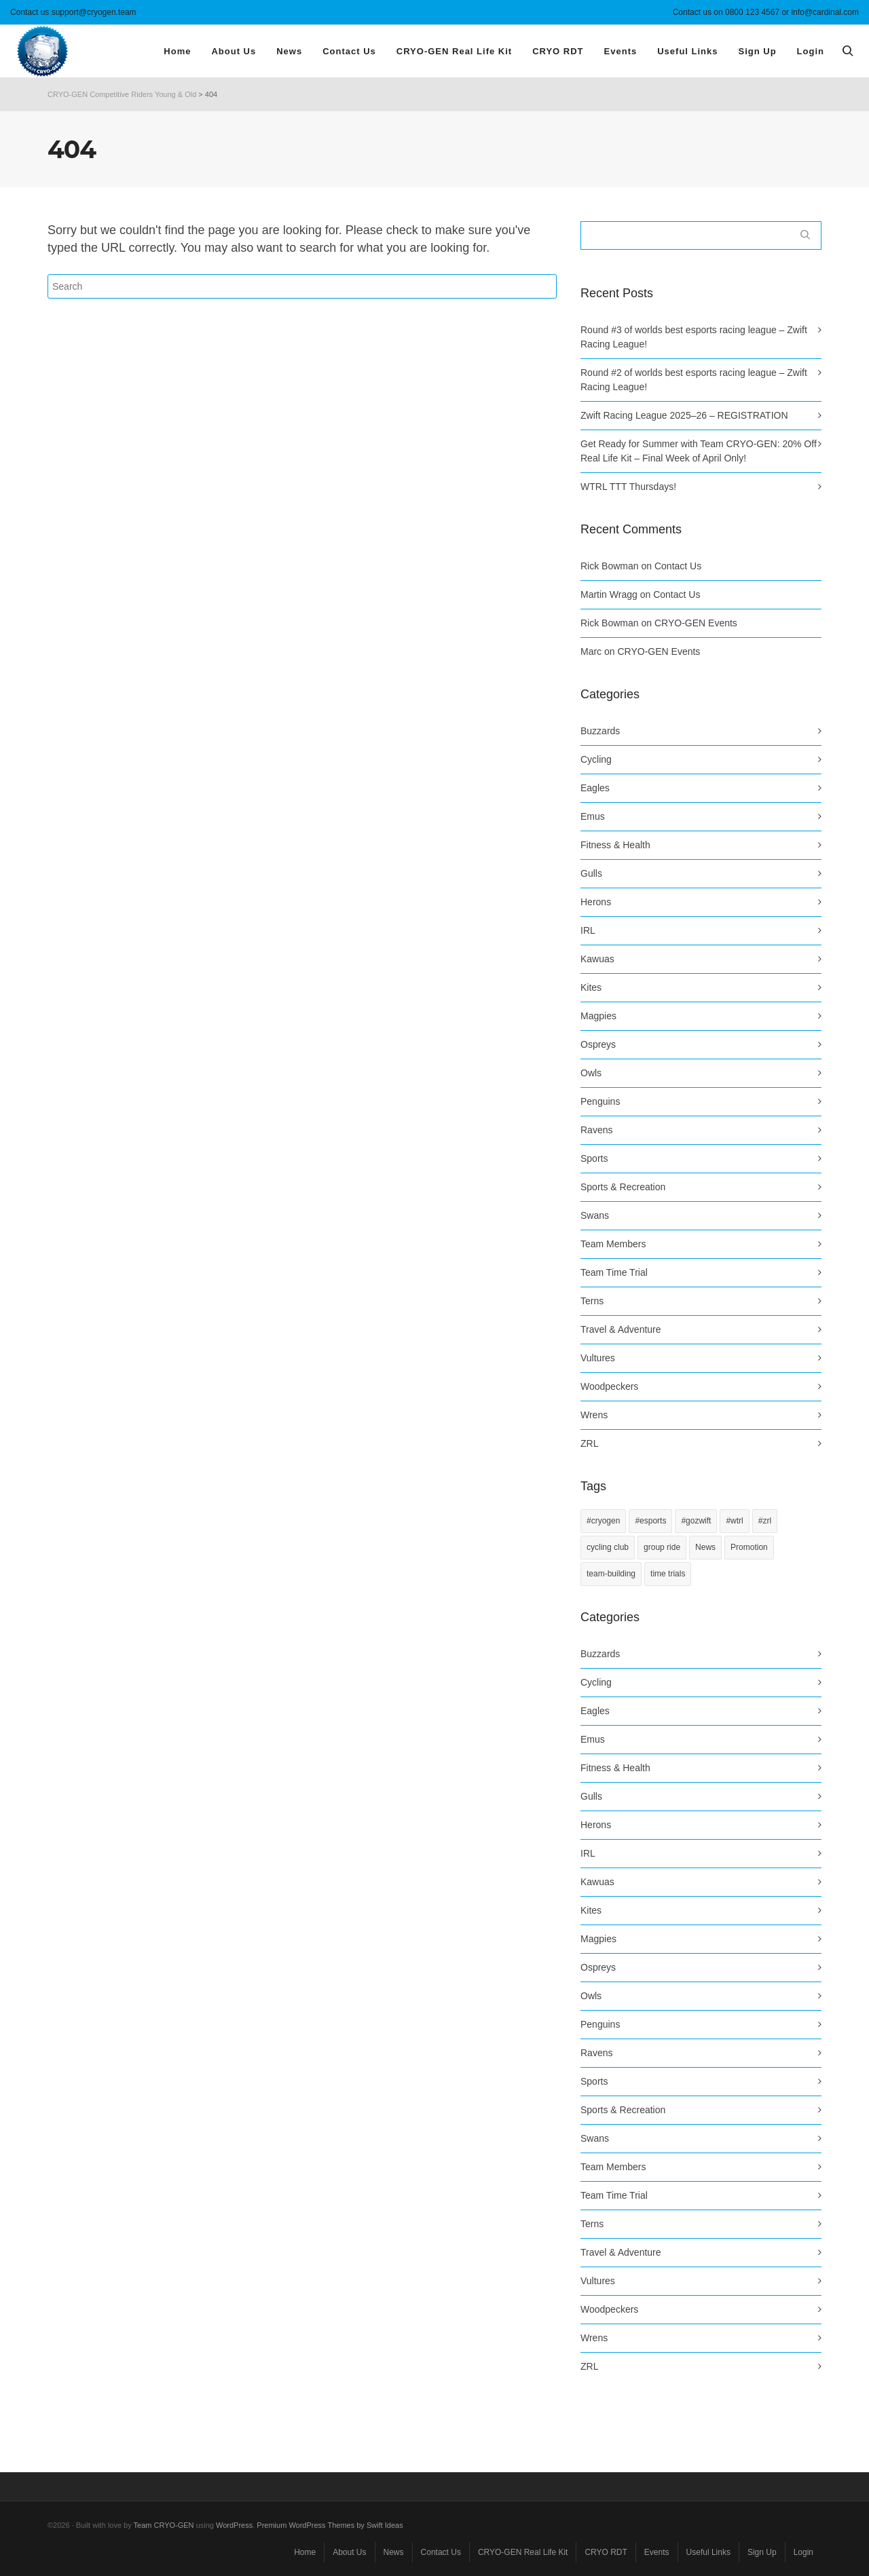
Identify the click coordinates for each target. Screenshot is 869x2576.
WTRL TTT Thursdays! (628, 486)
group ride (662, 1547)
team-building (611, 1573)
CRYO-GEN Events (695, 623)
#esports (650, 1521)
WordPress (234, 2525)
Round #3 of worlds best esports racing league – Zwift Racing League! (693, 336)
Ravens (596, 1129)
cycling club (608, 1547)
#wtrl (734, 1521)
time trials (667, 1573)
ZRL (589, 1443)
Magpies (598, 1015)
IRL (587, 930)
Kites (591, 987)
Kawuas (597, 958)
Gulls (591, 873)
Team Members (613, 1243)
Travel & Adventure (620, 1329)
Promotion (749, 1547)
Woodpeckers (609, 1386)
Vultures (597, 1357)
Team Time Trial (614, 1272)
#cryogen (603, 1521)
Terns (592, 1300)
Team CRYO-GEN (164, 2525)
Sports (594, 1158)
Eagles (595, 787)
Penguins (600, 1101)
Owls (591, 1072)
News (705, 1547)
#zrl (764, 1521)
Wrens (594, 1414)
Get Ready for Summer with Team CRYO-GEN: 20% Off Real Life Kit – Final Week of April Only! (698, 450)
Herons (595, 901)
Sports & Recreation (622, 1186)
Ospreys (598, 1044)
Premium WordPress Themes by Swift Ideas (330, 2525)
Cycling (596, 759)
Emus (592, 816)
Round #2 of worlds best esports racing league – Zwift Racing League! (693, 379)
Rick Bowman (609, 566)
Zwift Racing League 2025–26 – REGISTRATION (684, 415)
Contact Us (677, 566)
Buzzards (600, 730)
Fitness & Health (615, 844)
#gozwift (696, 1521)
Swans (594, 1215)
